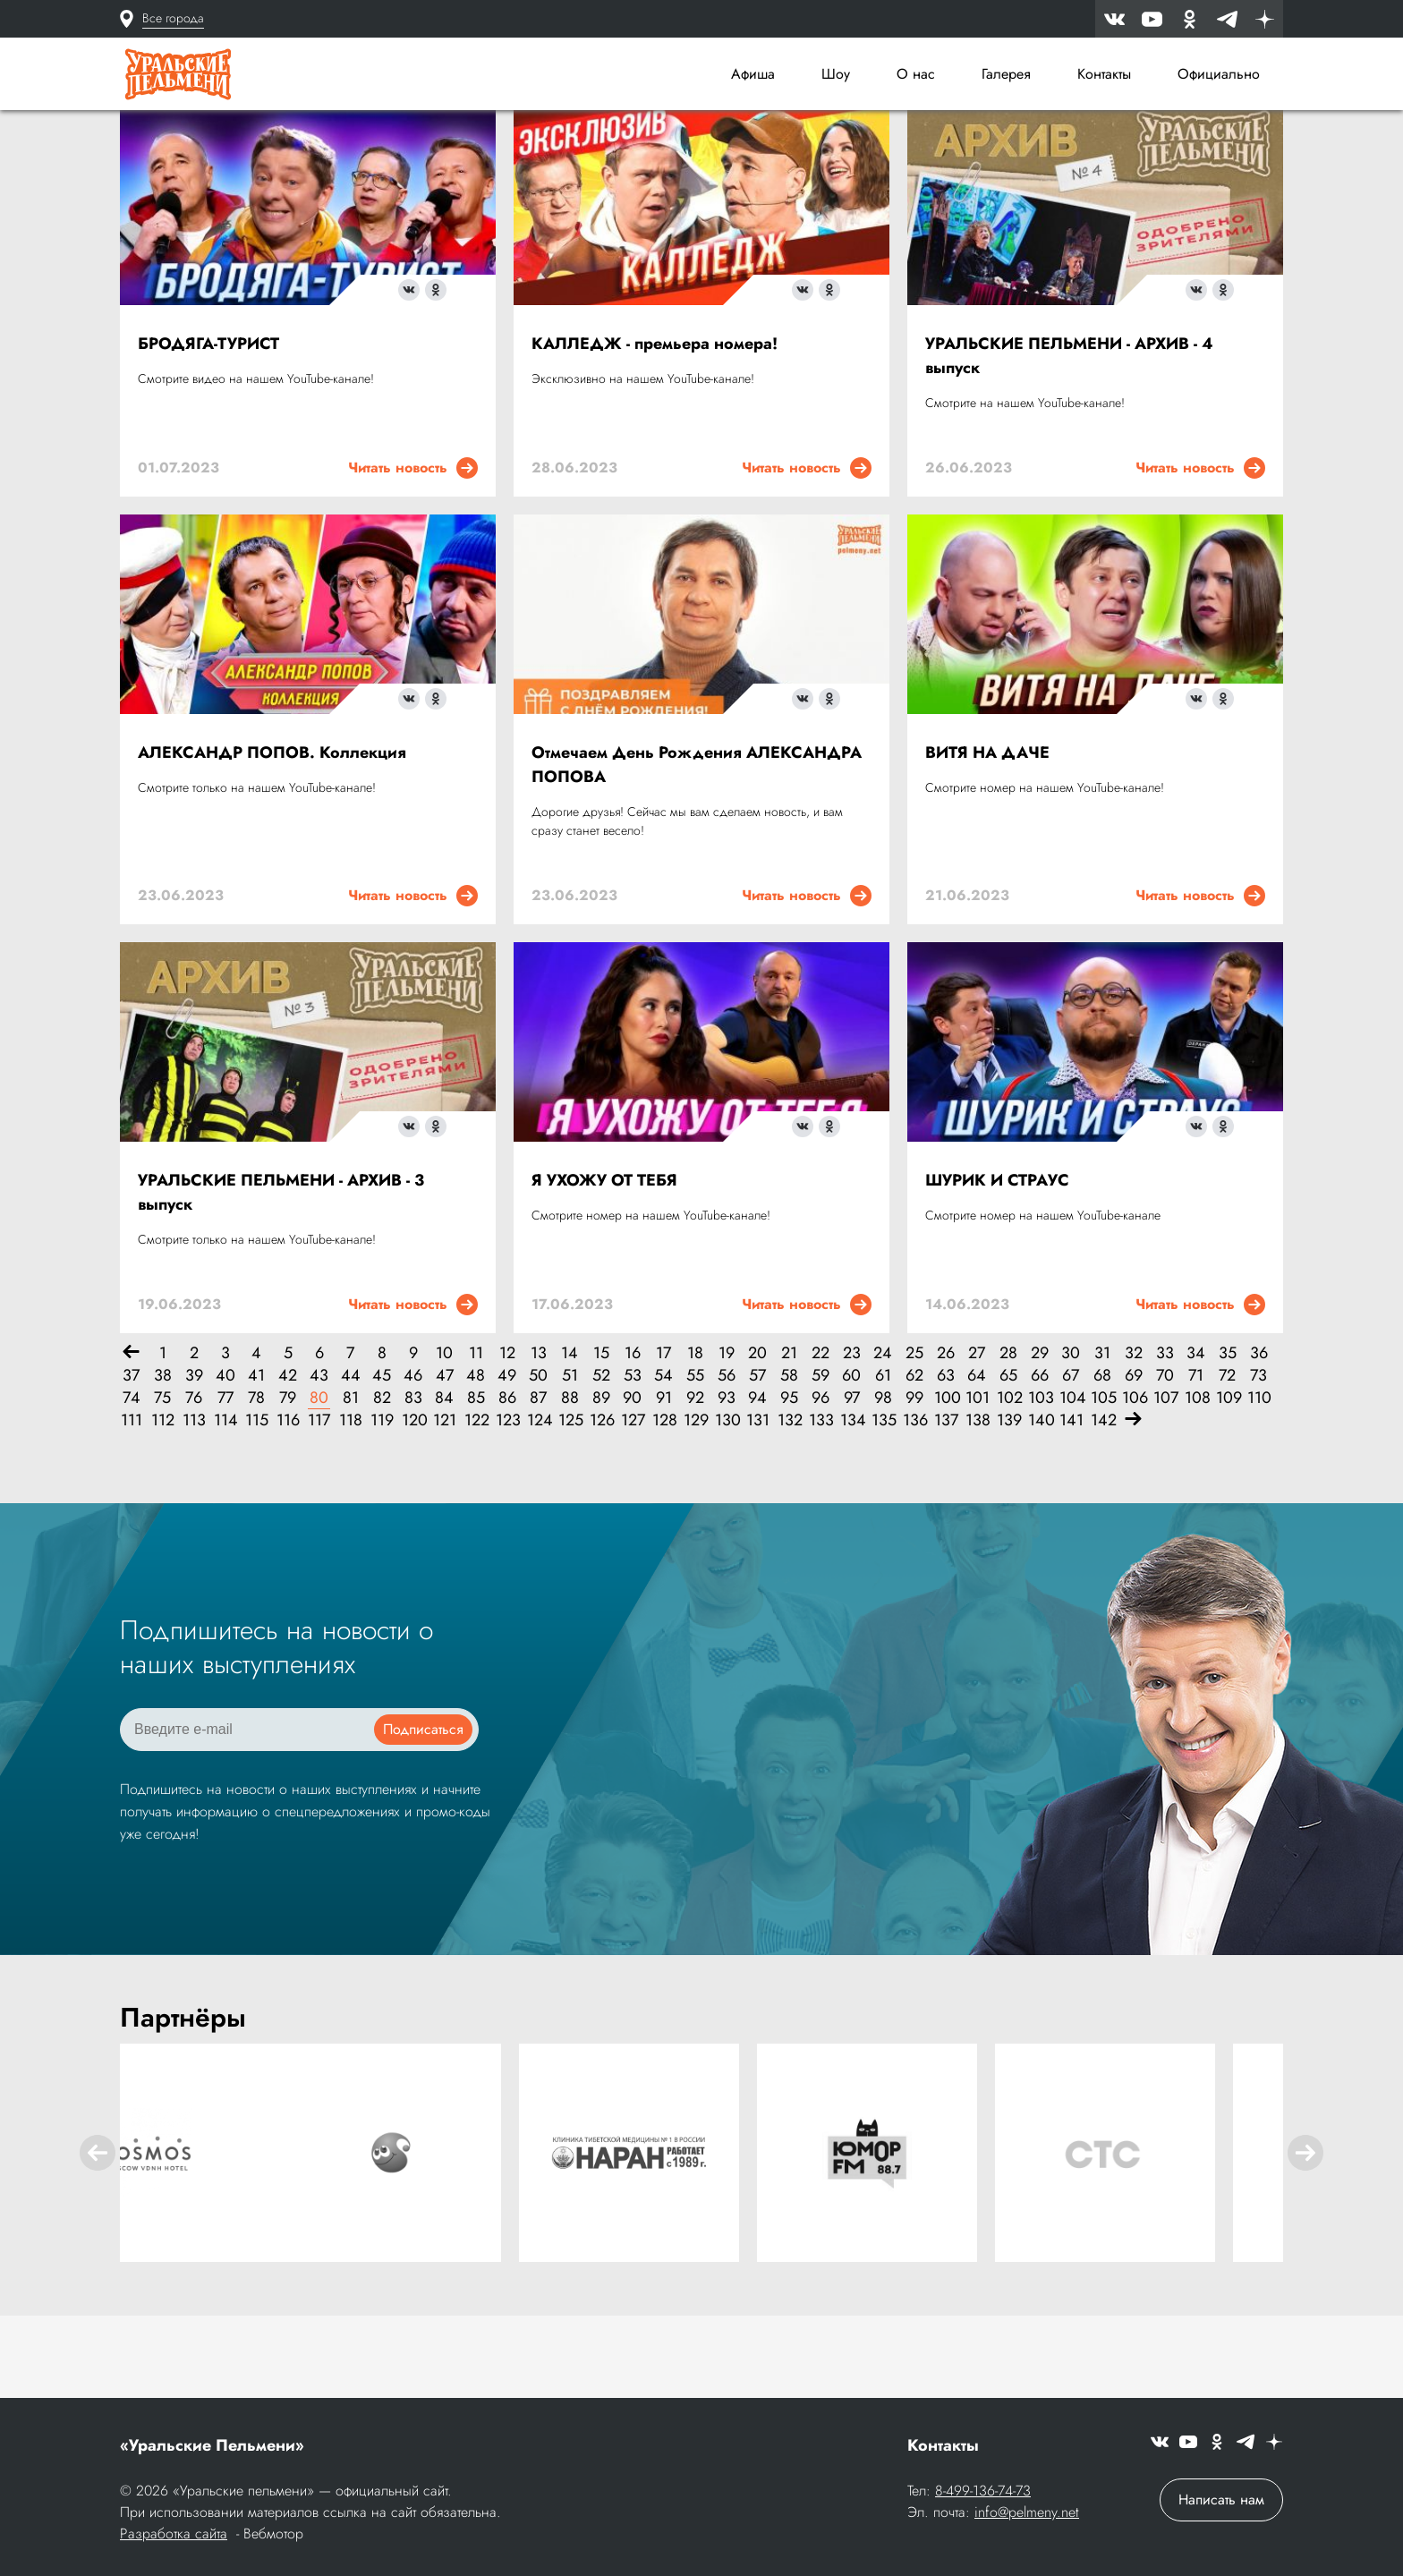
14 (569, 1437)
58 (789, 1460)
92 (695, 1482)
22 (820, 1437)
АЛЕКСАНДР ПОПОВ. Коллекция (272, 836)
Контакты (1104, 74)
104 (1070, 1482)
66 (1040, 1460)
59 (820, 1460)
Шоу (835, 74)
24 (882, 1437)
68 (1102, 1460)
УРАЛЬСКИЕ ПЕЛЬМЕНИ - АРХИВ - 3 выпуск (281, 1276)
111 (131, 1504)
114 (225, 1504)
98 (883, 1482)
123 (507, 1504)
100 (945, 1482)
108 (1196, 1482)
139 (1008, 1504)
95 (789, 1482)
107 (1164, 1482)
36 (1259, 1437)
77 (225, 1482)
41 (256, 1460)
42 (287, 1460)
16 (633, 1437)
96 (820, 1482)
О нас (916, 74)
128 (663, 1504)
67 (1070, 1460)
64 (976, 1460)
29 (1040, 1437)
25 (914, 1437)
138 (976, 1504)
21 (789, 1437)
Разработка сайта (173, 2535)
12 (507, 1437)
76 (193, 1482)
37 (131, 1460)
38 (163, 1460)
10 (444, 1437)
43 (319, 1460)
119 (381, 1504)
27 (976, 1437)
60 (851, 1460)
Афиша (753, 74)
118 (350, 1504)
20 (757, 1437)
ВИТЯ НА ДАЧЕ (987, 836)
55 (695, 1460)
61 (883, 1460)
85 (476, 1482)
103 (1039, 1482)
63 (946, 1460)
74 (131, 1482)
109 (1227, 1482)
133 (820, 1504)
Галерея (1006, 74)
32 (1134, 1437)
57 (757, 1460)
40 (225, 1460)
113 (194, 1504)
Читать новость (413, 552)
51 (570, 1460)
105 (1102, 1482)
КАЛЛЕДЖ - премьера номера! (654, 427)
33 (1165, 1437)
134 (851, 1504)
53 (633, 1460)
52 (601, 1460)
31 (1102, 1437)
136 (914, 1504)
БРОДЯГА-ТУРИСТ (208, 427)
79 (287, 1482)
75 (162, 1482)
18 (695, 1437)
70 (1165, 1460)
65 (1008, 1460)
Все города (173, 18)
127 (632, 1504)
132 (789, 1504)
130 (726, 1504)
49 (506, 1460)
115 (256, 1504)
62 (914, 1460)
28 (1008, 1437)
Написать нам (1221, 2501)
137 (945, 1504)
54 (663, 1460)
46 (413, 1460)
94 (757, 1482)
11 (476, 1437)
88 (570, 1482)
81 (351, 1482)
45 (381, 1460)
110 (1258, 1482)
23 (852, 1437)
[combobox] (844, 155)
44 (351, 1460)
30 (1070, 1437)
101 (976, 1482)
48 (475, 1460)
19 (727, 1437)
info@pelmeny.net (1026, 2514)
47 (445, 1460)
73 (1258, 1460)
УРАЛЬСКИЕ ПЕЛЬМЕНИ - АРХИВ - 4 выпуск (1069, 439)
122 (475, 1504)
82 (382, 1482)
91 (664, 1482)
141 (1070, 1504)
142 (1102, 1504)
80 (319, 1482)
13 (539, 1437)
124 (538, 1504)
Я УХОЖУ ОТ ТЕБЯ (604, 1264)
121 (444, 1504)
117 (319, 1504)
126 (601, 1504)
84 (444, 1482)
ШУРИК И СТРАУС (997, 1264)
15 (601, 1437)
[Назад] (131, 1437)
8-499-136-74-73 (983, 2492)
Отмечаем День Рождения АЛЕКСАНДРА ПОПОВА (696, 848)
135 (883, 1504)
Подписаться (423, 1813)
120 (413, 1504)
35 (1228, 1437)
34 (1195, 1437)
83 (413, 1482)
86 (507, 1482)
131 (757, 1504)
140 (1039, 1504)
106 (1133, 1482)
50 (538, 1460)
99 (914, 1482)
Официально (1219, 74)
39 (194, 1460)
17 (663, 1437)
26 (946, 1437)
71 (1195, 1460)
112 (162, 1504)
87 (538, 1482)
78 (256, 1482)
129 (695, 1504)
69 (1134, 1460)
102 (1008, 1482)
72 (1227, 1460)
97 (852, 1482)
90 (632, 1482)
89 (601, 1482)
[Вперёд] (1133, 1504)
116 (287, 1504)
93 (727, 1482)
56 (727, 1460)
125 (569, 1504)
